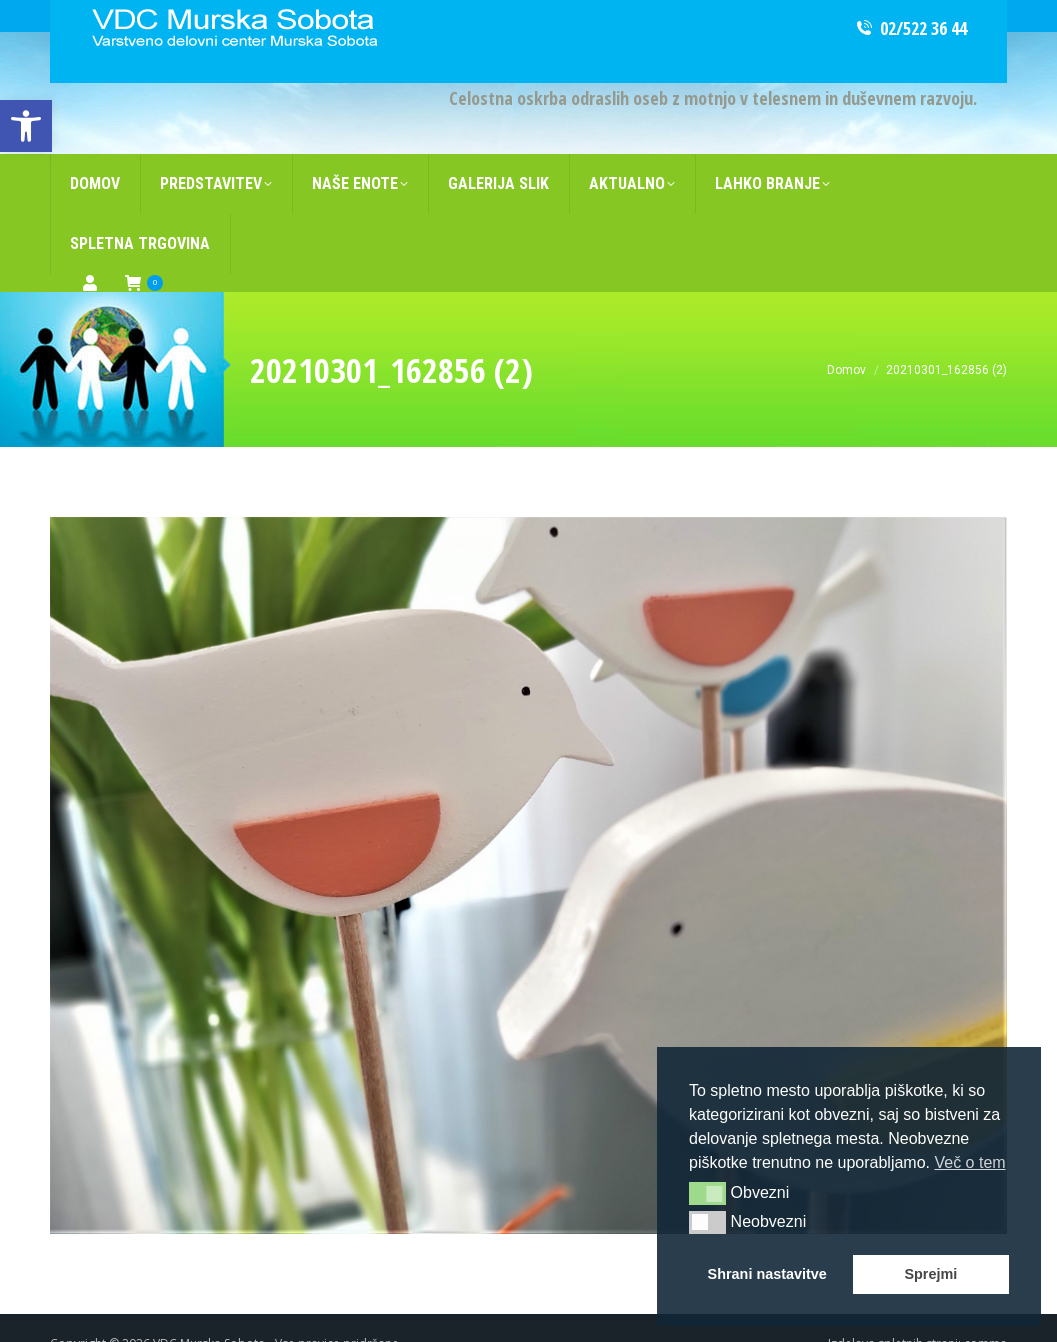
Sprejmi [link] (930, 1274)
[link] (26, 126)
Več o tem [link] (969, 1162)
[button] (707, 1193)
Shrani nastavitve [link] (767, 1274)
